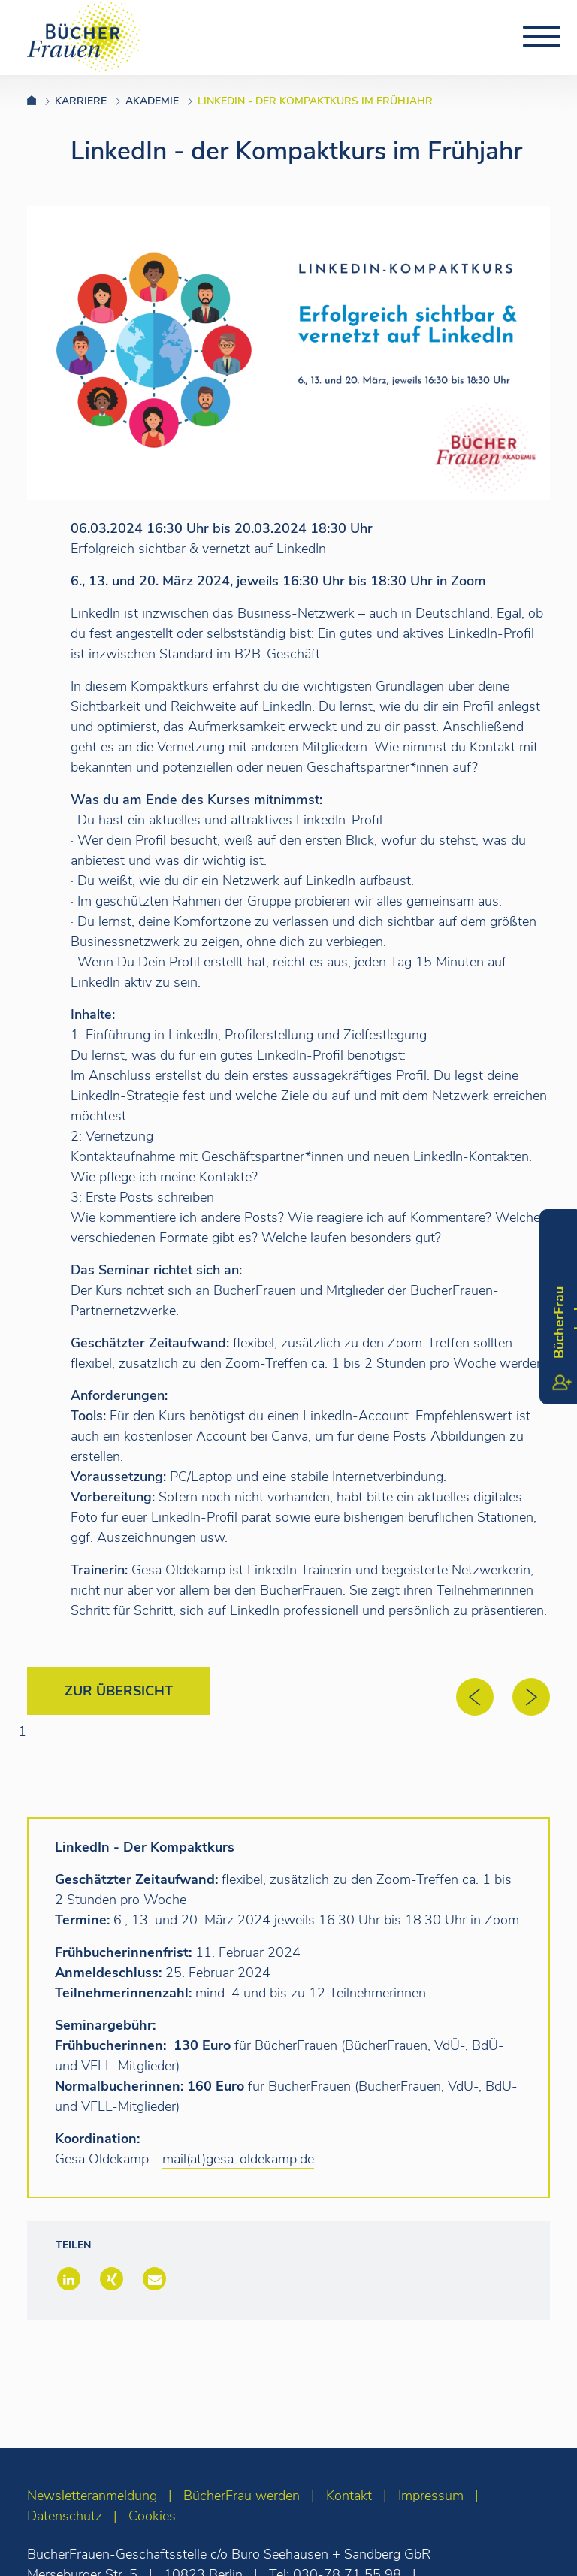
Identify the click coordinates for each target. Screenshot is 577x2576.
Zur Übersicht (119, 1691)
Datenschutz (64, 2516)
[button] (67, 2280)
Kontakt (349, 2496)
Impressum (431, 2496)
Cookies (152, 2516)
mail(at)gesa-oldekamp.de (238, 2159)
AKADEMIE (152, 101)
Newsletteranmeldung (92, 2496)
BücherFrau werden (241, 2496)
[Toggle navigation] (541, 37)
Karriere (81, 101)
